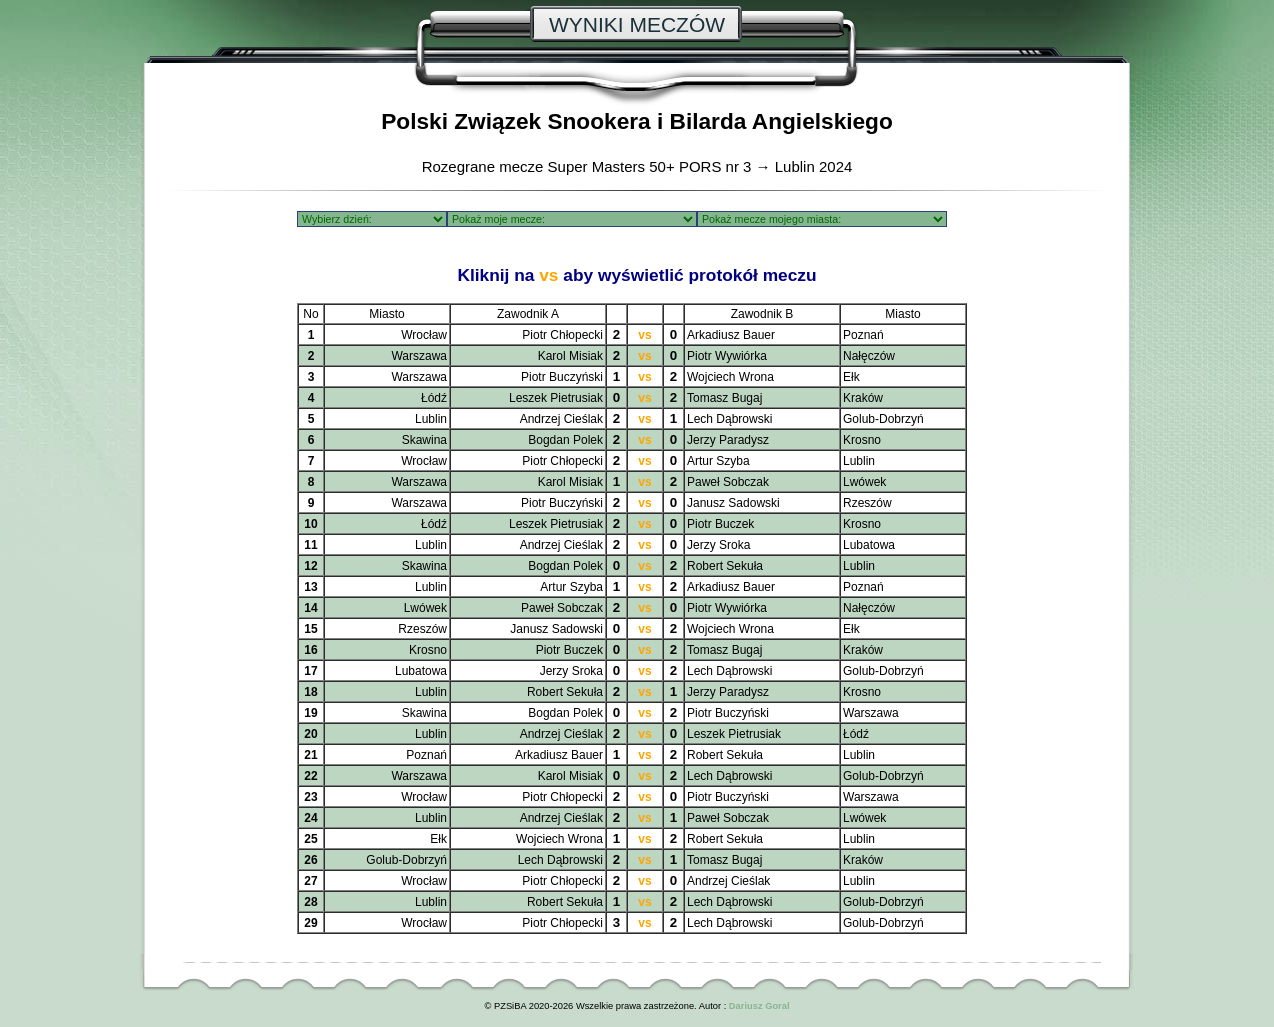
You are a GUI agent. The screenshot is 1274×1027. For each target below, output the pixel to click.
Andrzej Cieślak (561, 419)
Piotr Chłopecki (562, 335)
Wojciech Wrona (730, 377)
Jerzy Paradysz (728, 440)
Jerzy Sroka (718, 545)
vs (644, 335)
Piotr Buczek (720, 524)
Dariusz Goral (759, 1006)
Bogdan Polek (565, 440)
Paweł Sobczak (728, 482)
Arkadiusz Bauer (731, 335)
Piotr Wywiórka (727, 356)
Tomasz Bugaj (724, 398)
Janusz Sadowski (733, 503)
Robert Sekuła (725, 566)
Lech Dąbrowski (729, 419)
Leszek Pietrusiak (556, 398)
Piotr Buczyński (562, 377)
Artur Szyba (718, 461)
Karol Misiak (570, 356)
